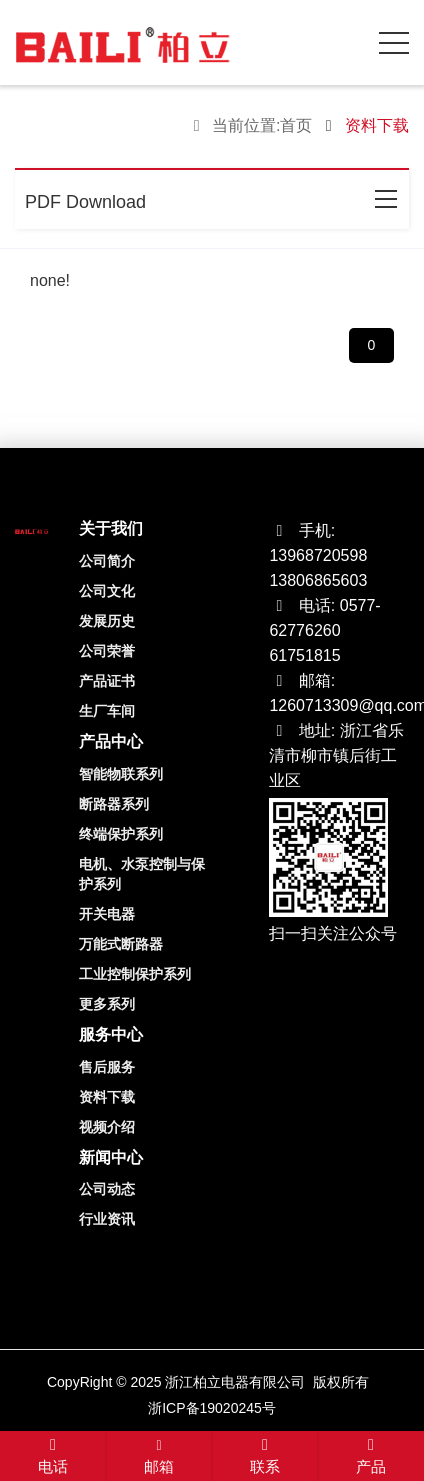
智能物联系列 (121, 774)
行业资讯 (107, 1219)
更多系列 (107, 1004)
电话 (53, 1456)
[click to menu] (394, 43)
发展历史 (107, 621)
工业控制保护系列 (135, 974)
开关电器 (107, 914)
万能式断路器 (121, 944)
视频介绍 (107, 1127)
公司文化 (107, 591)
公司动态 (107, 1189)
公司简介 (107, 561)
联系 (265, 1456)
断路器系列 (114, 804)
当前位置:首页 (262, 125)
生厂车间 (107, 711)
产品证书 (107, 681)
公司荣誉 (107, 651)
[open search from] (344, 40)
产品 (371, 1456)
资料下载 (107, 1097)
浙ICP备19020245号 (212, 1408)
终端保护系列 (121, 834)
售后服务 (107, 1067)
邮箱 (159, 1457)
